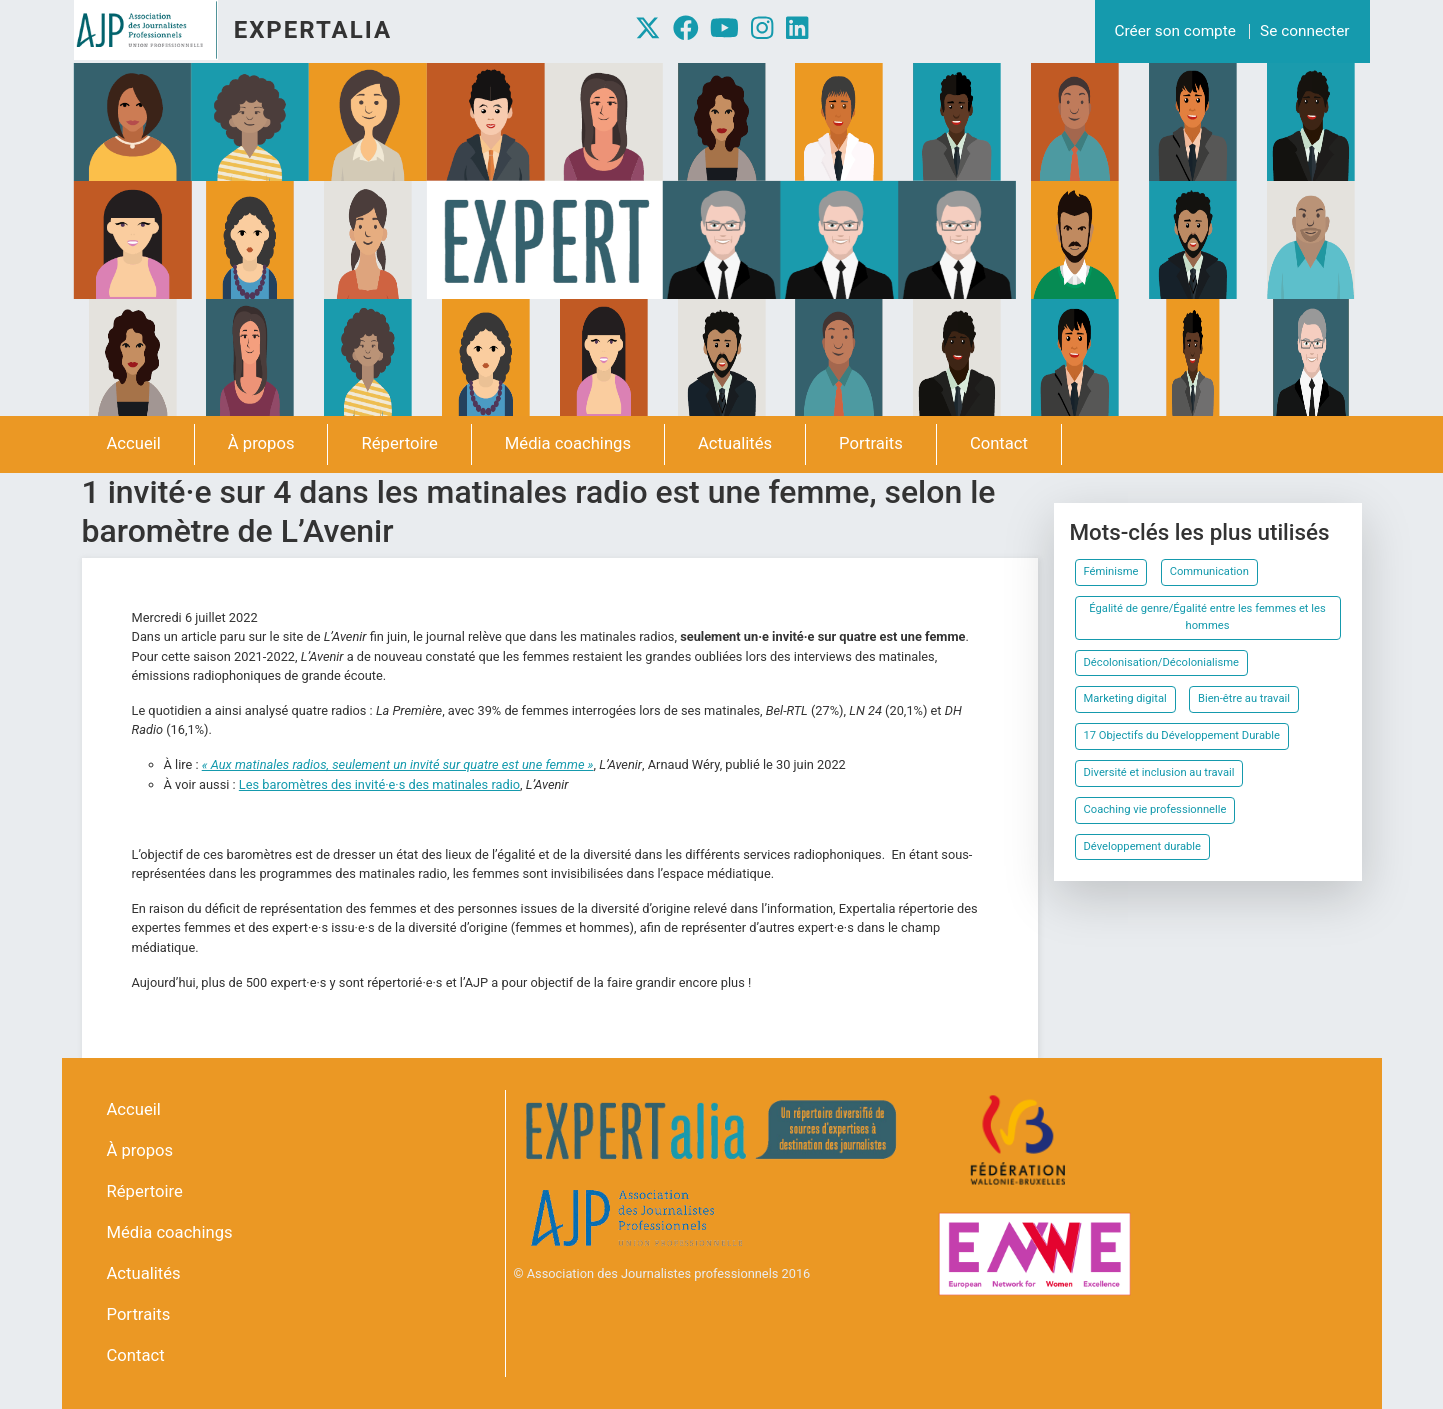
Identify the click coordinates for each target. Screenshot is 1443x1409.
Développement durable (1143, 846)
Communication (1209, 571)
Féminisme (1111, 571)
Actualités (735, 443)
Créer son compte (1175, 31)
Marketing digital (1125, 698)
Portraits (871, 443)
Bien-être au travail (1244, 698)
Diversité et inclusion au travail (1159, 772)
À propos (261, 443)
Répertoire (399, 443)
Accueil (134, 443)
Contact (999, 443)
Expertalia (313, 30)
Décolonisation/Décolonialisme (1161, 662)
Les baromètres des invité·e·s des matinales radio (379, 784)
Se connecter (1304, 31)
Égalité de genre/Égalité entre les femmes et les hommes (1207, 617)
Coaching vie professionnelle (1155, 809)
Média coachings (568, 443)
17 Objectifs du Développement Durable (1182, 735)
